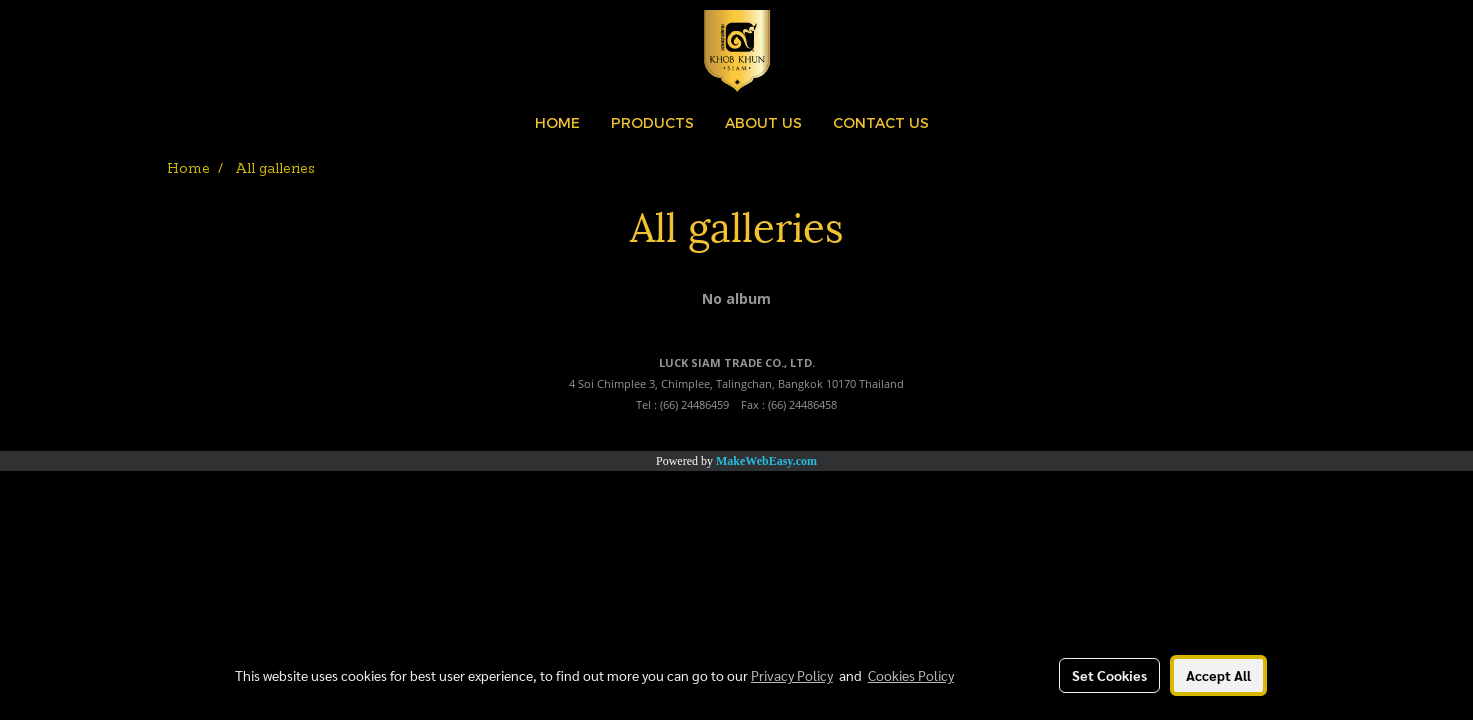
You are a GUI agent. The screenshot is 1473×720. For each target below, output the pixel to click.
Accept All (1218, 675)
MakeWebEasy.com (766, 461)
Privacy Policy (792, 675)
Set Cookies (1109, 675)
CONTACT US (881, 122)
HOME (557, 122)
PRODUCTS (652, 122)
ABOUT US (763, 122)
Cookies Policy (911, 675)
